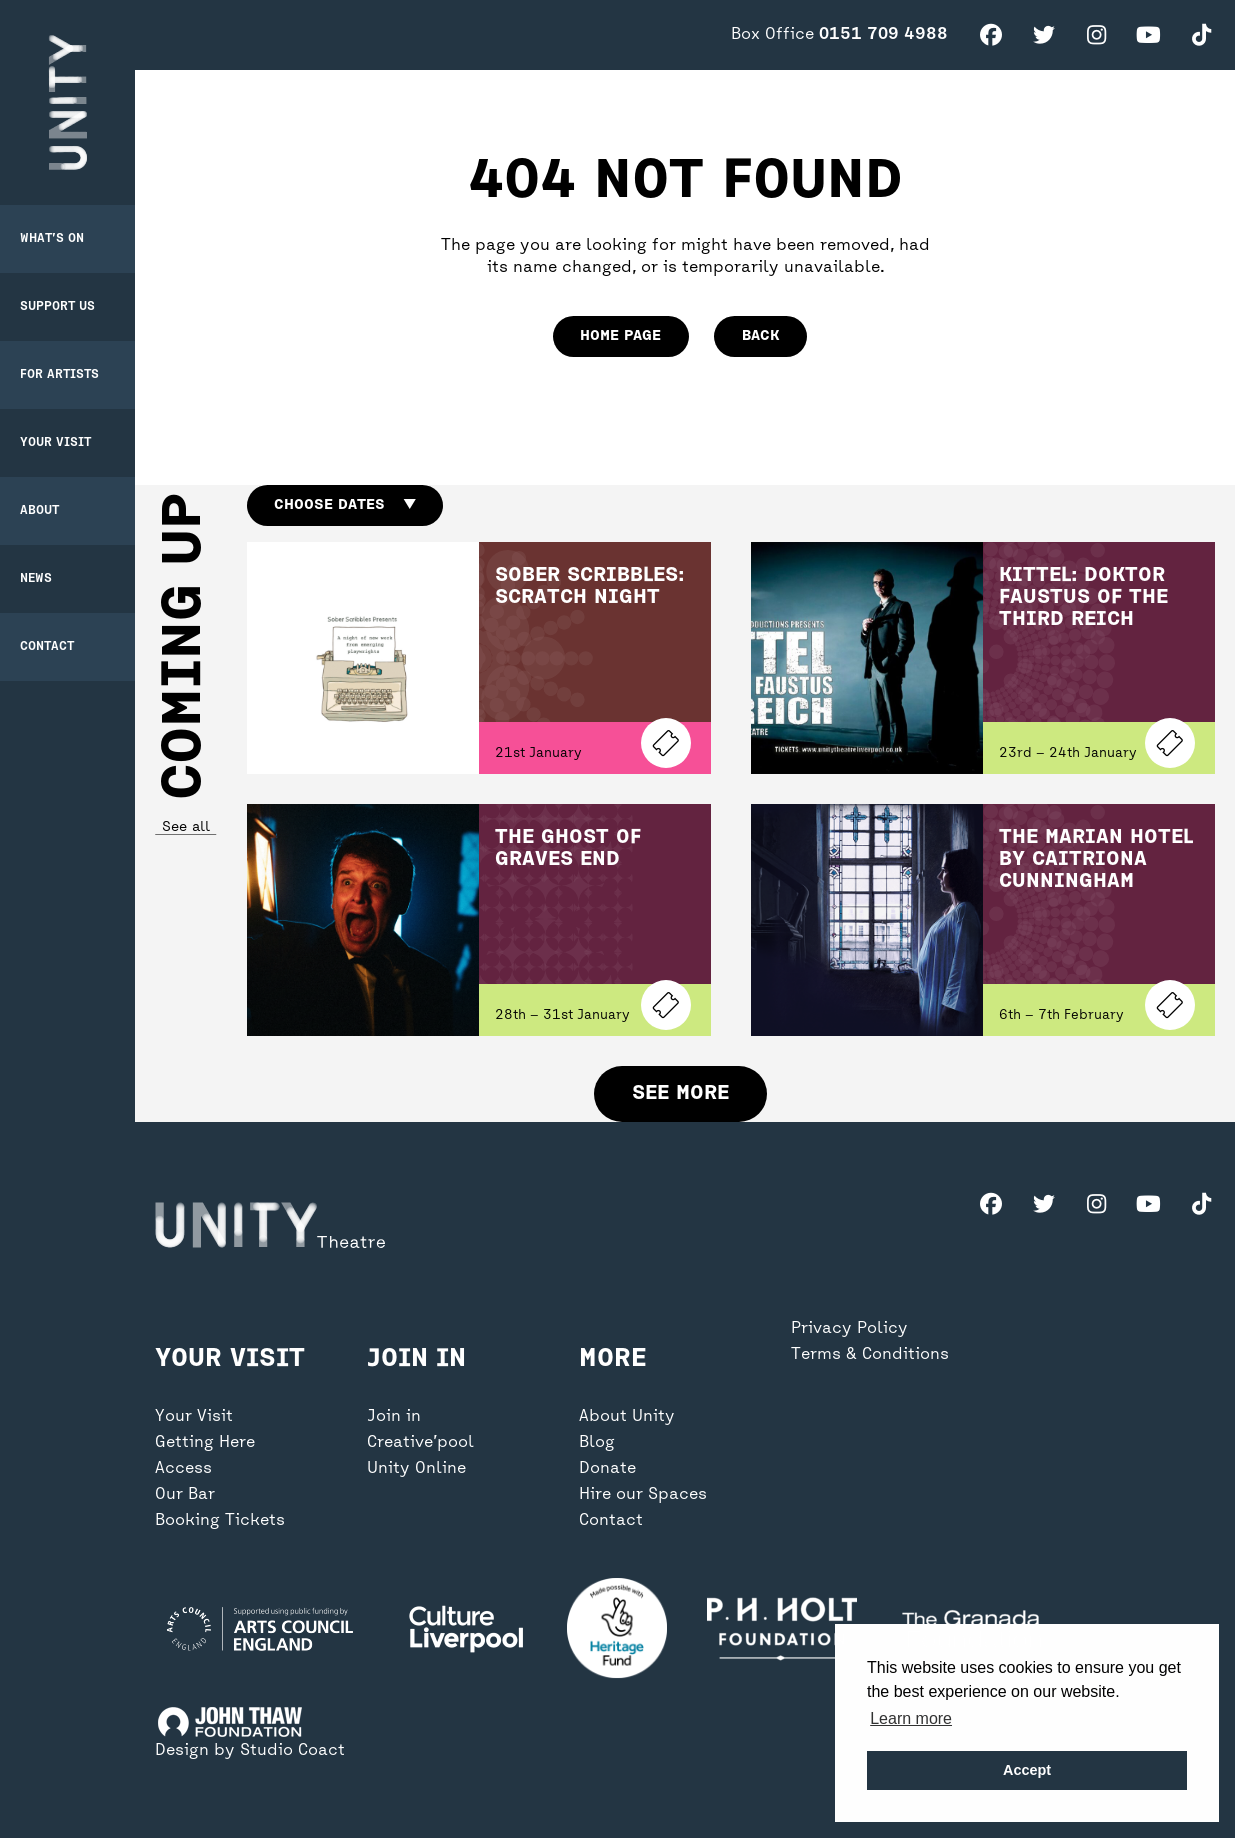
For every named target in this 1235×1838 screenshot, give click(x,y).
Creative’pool (420, 1443)
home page (620, 336)
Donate (607, 1469)
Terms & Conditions (870, 1355)
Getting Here (205, 1443)
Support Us (57, 307)
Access (183, 1469)
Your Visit (55, 443)
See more (680, 1093)
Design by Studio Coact (250, 1751)
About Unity (627, 1417)
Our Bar (185, 1495)
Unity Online (416, 1469)
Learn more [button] (911, 1718)
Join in (394, 1417)
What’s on (52, 239)
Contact (47, 647)
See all (185, 827)
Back (761, 336)
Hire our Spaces (643, 1495)
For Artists (59, 375)
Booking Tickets (220, 1521)
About (39, 511)
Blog (597, 1443)
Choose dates (344, 505)
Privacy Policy (849, 1329)
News (36, 579)
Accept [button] (1027, 1770)
